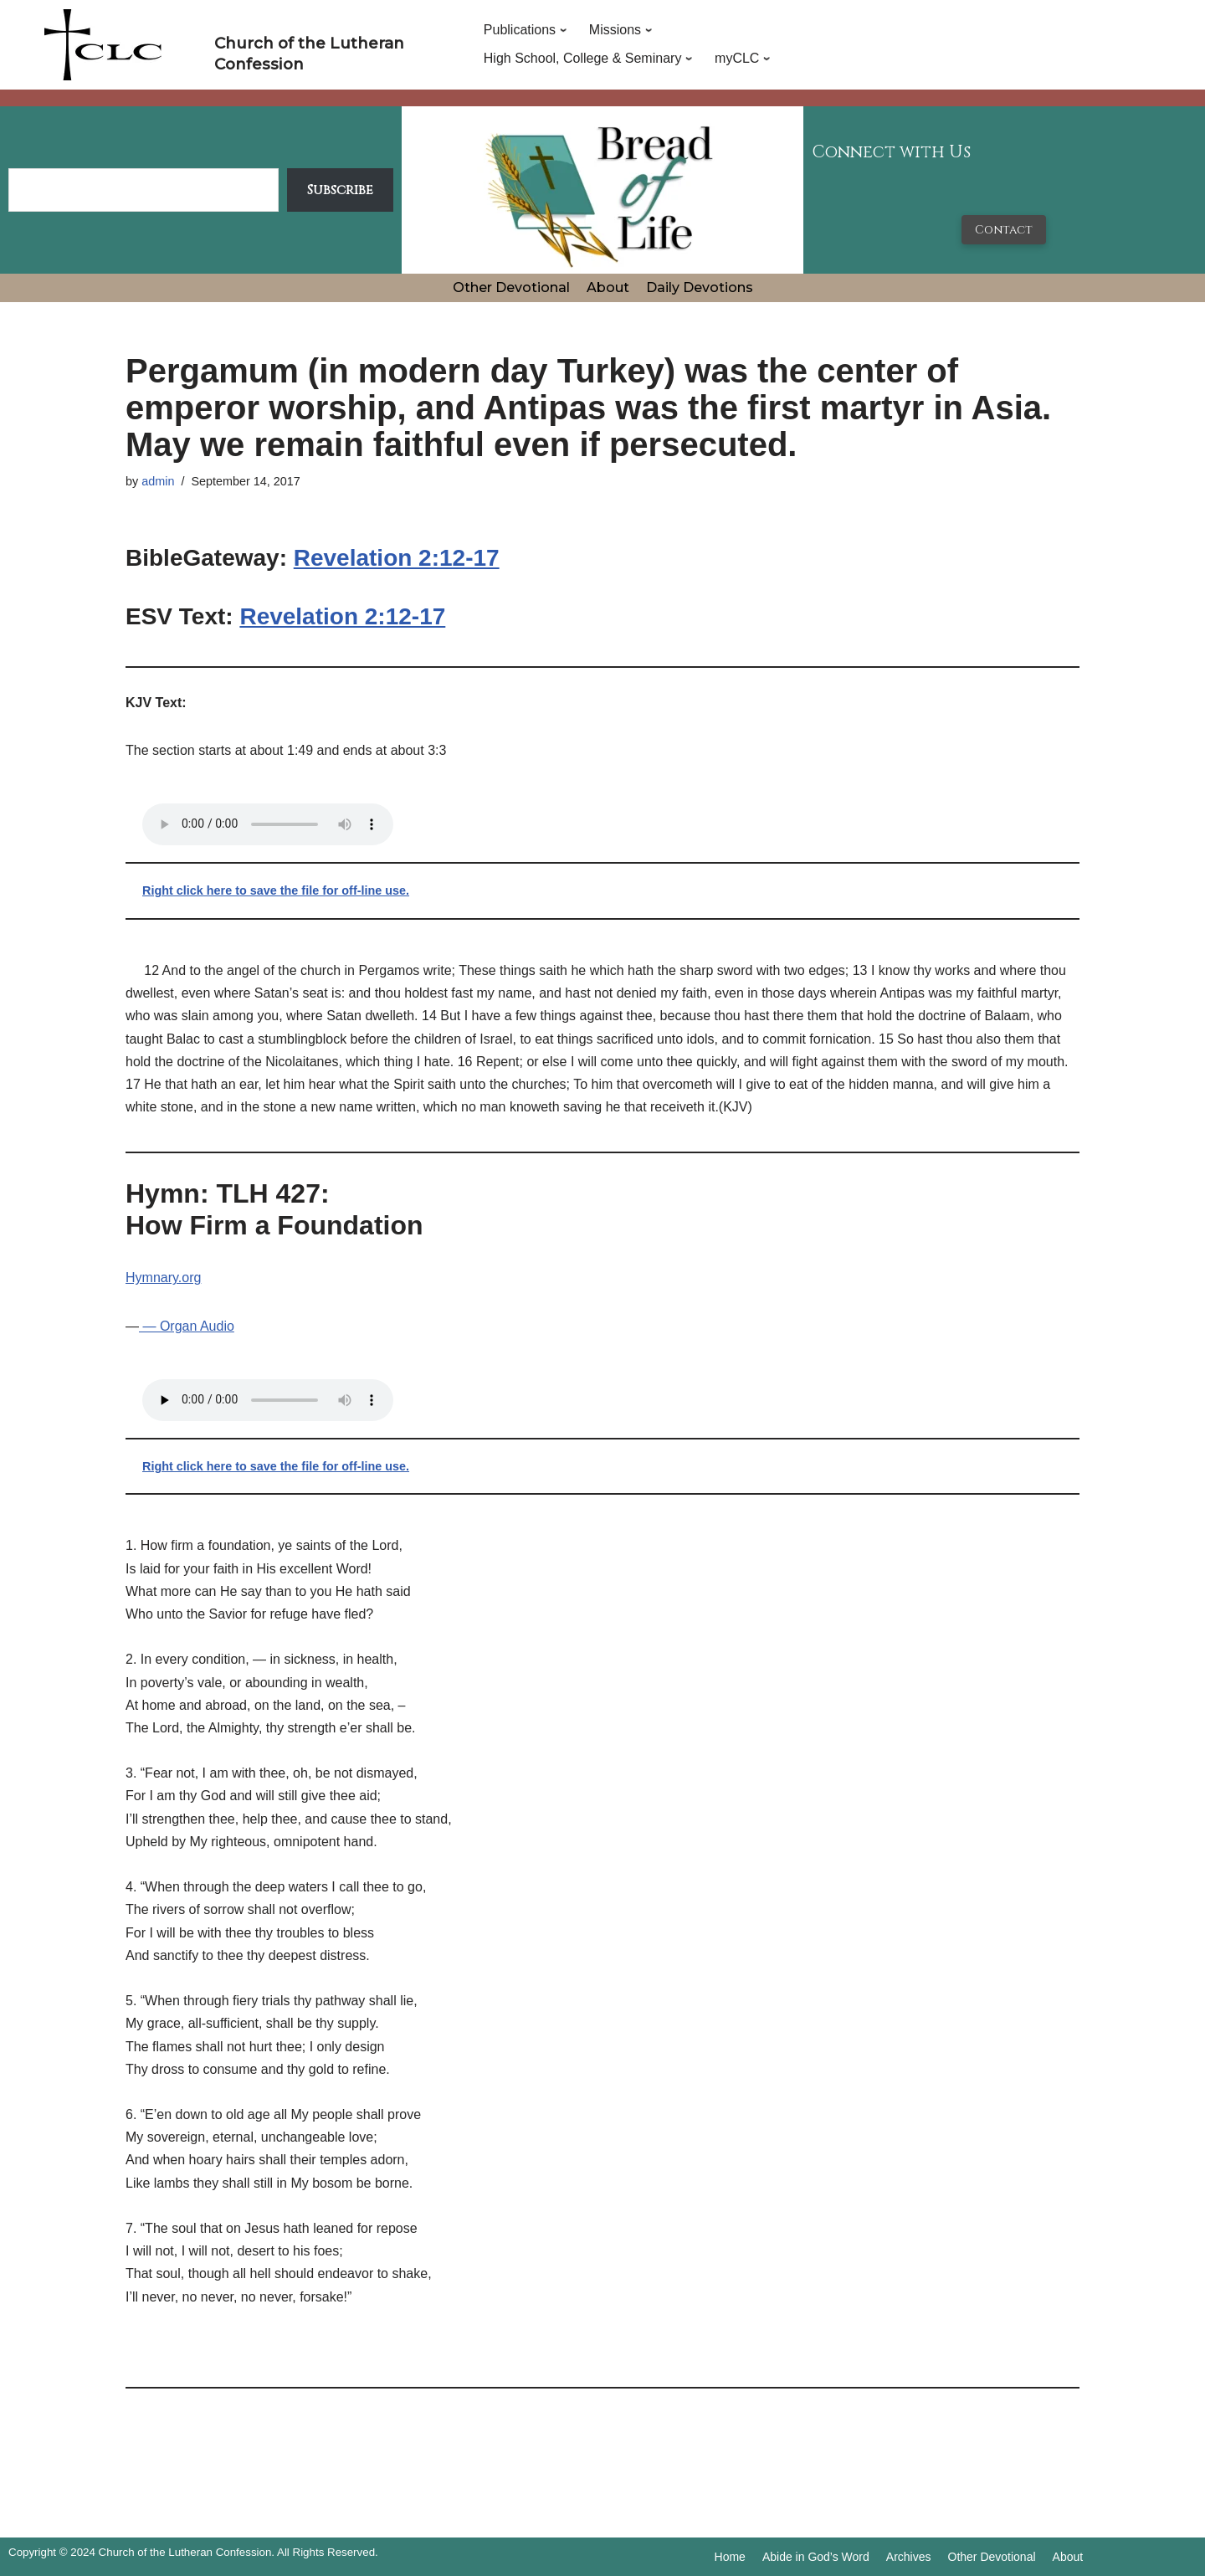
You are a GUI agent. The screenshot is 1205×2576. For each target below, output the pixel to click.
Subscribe (340, 190)
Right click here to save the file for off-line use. (275, 890)
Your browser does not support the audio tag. (267, 824)
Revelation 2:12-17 (397, 558)
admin (157, 481)
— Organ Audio (186, 1326)
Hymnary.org (163, 1277)
